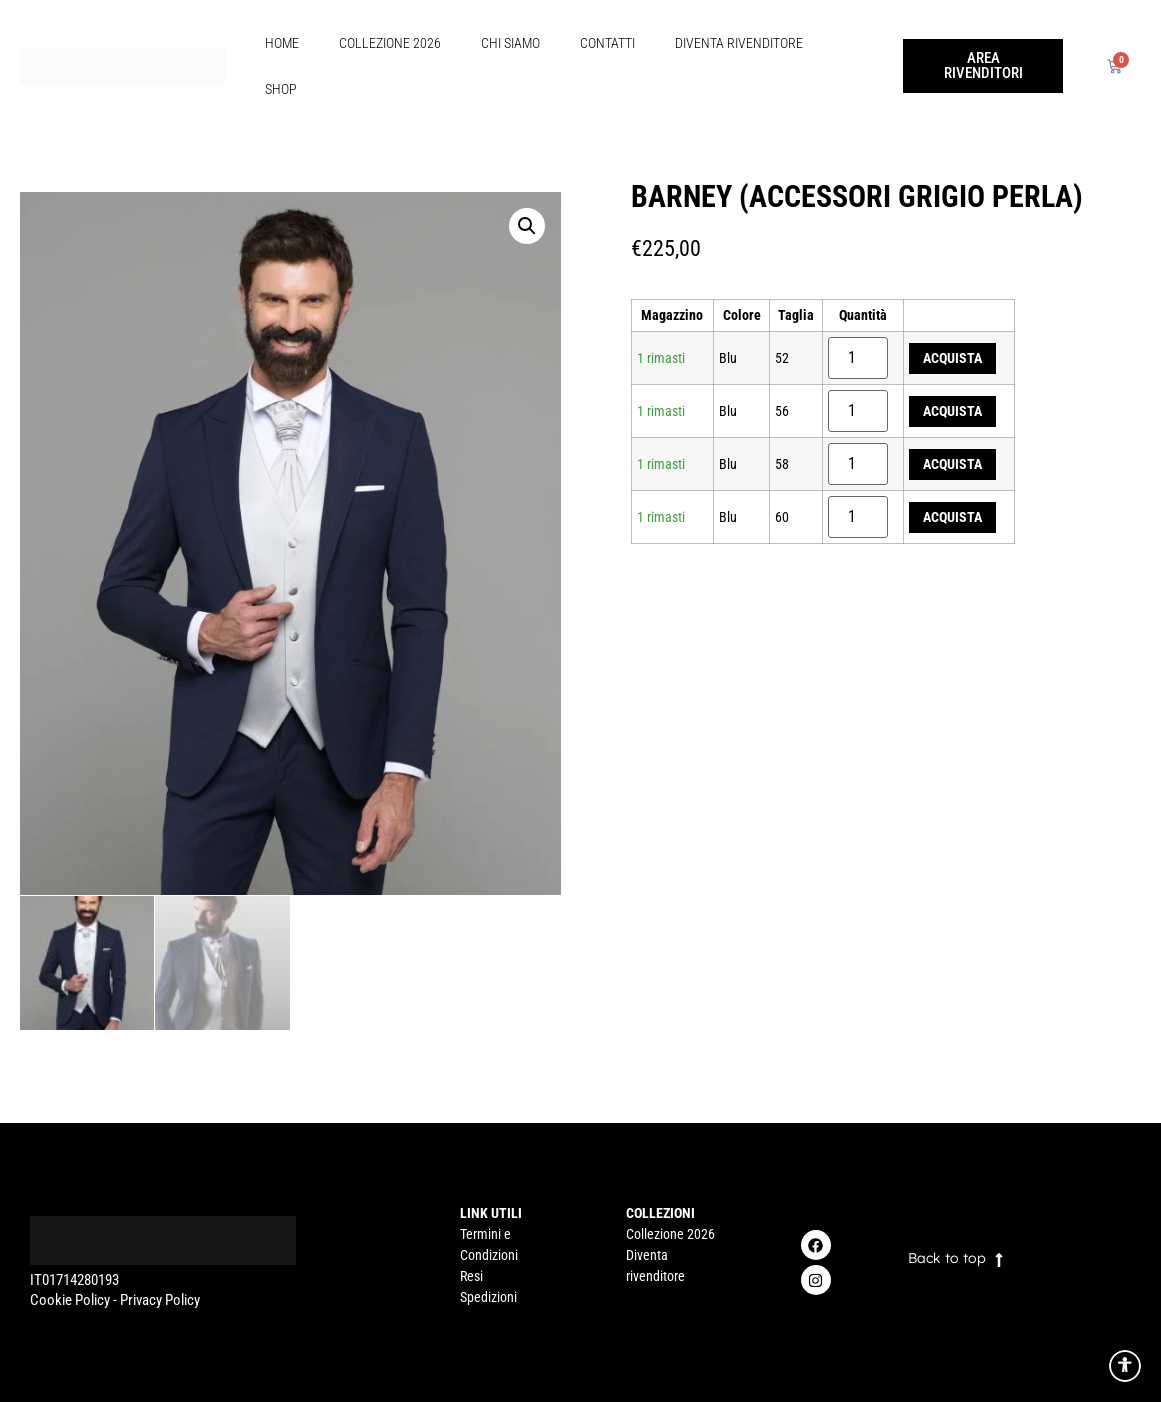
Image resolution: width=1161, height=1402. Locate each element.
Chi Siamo (510, 43)
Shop (281, 89)
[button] (527, 226)
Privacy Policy (160, 1300)
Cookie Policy (70, 1300)
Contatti (607, 43)
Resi (471, 1276)
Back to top (947, 1258)
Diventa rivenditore (739, 43)
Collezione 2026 (390, 43)
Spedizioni (488, 1297)
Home (282, 43)
